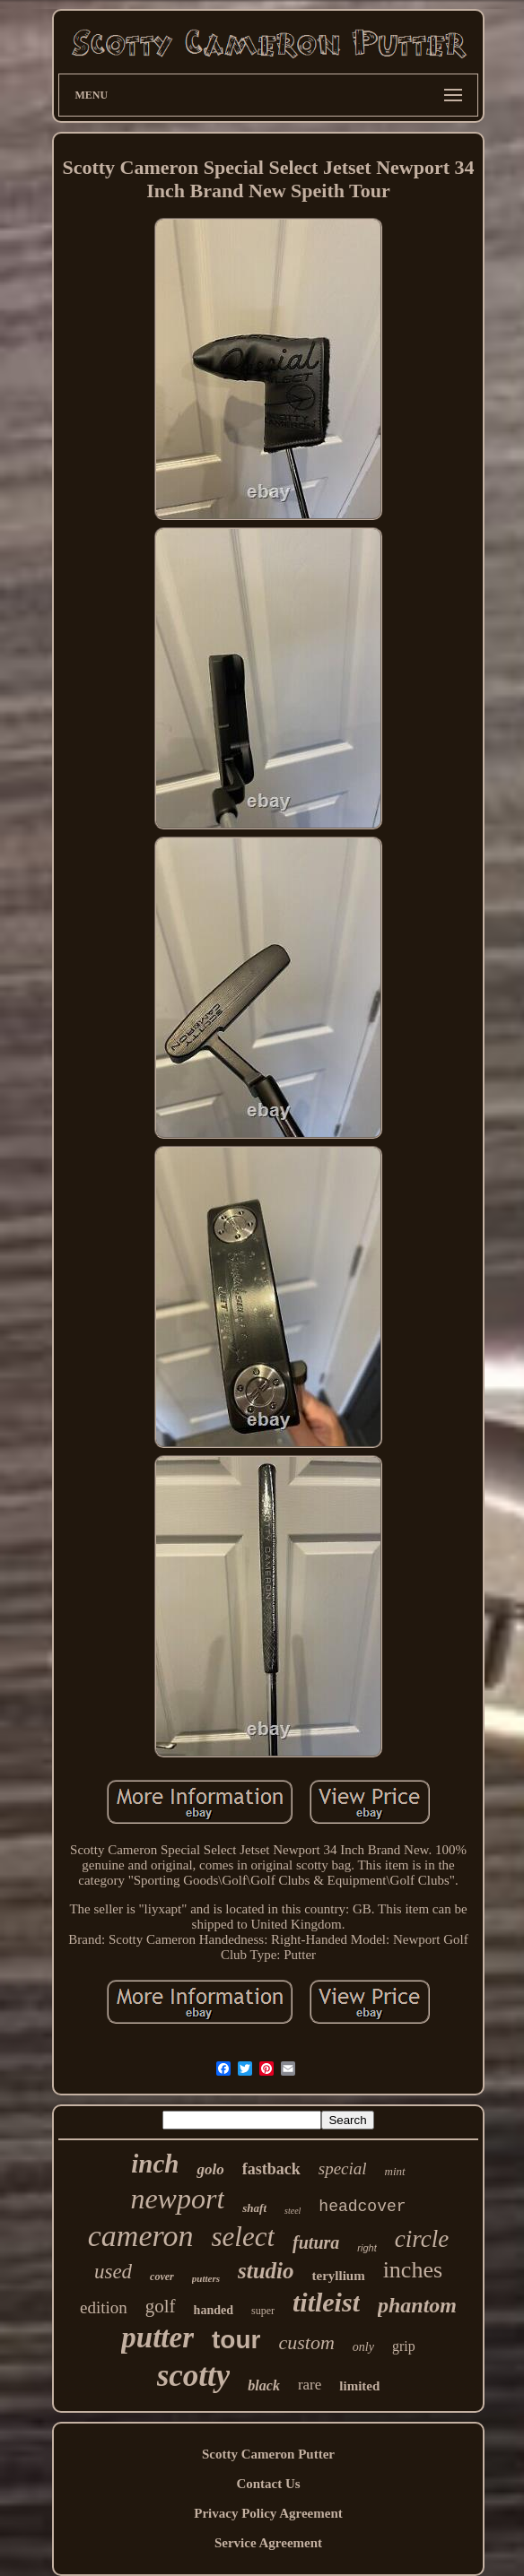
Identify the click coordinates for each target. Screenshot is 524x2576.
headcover (362, 2207)
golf (160, 2306)
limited (359, 2386)
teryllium (337, 2275)
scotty (194, 2375)
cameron (141, 2235)
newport (177, 2198)
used (113, 2271)
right (366, 2247)
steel (292, 2211)
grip (403, 2346)
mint (395, 2171)
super (263, 2310)
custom (306, 2342)
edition (103, 2307)
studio (266, 2271)
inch (155, 2163)
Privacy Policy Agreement (268, 2513)
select (243, 2236)
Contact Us (268, 2483)
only (363, 2347)
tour (236, 2340)
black (264, 2385)
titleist (326, 2302)
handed (213, 2310)
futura (316, 2242)
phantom (417, 2305)
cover (162, 2276)
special (343, 2168)
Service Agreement (268, 2543)
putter (157, 2337)
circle (422, 2238)
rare (309, 2384)
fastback (271, 2169)
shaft (254, 2208)
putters (206, 2278)
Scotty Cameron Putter (268, 2454)
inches (412, 2270)
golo (209, 2169)
